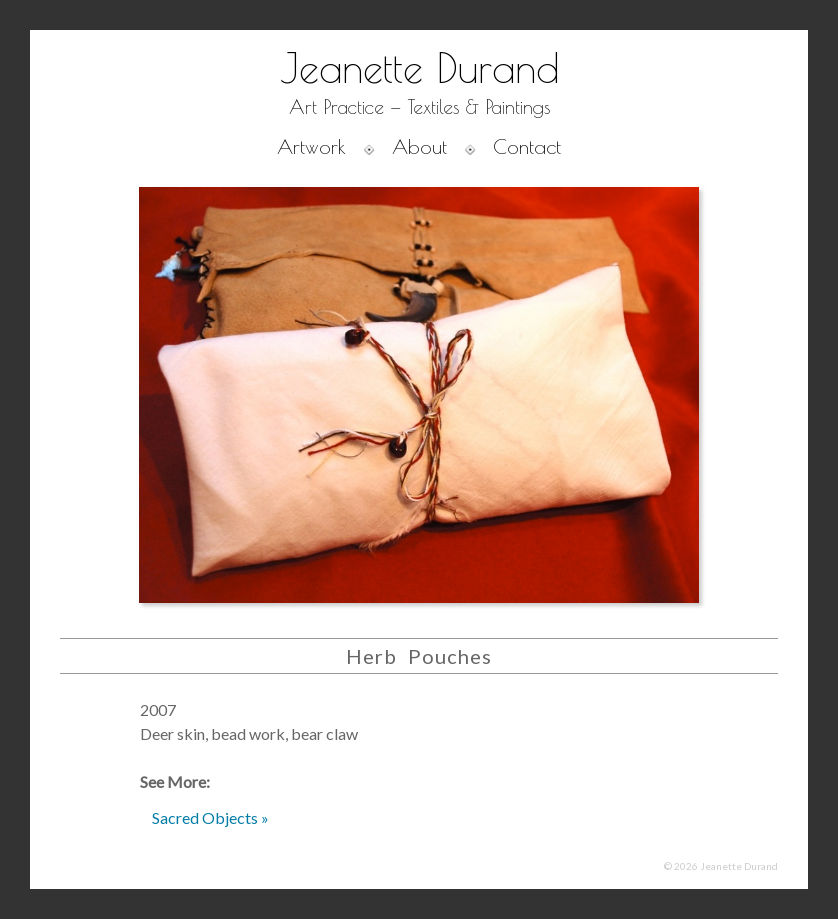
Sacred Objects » (210, 817)
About (419, 146)
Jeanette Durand (419, 68)
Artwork (311, 146)
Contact (527, 146)
